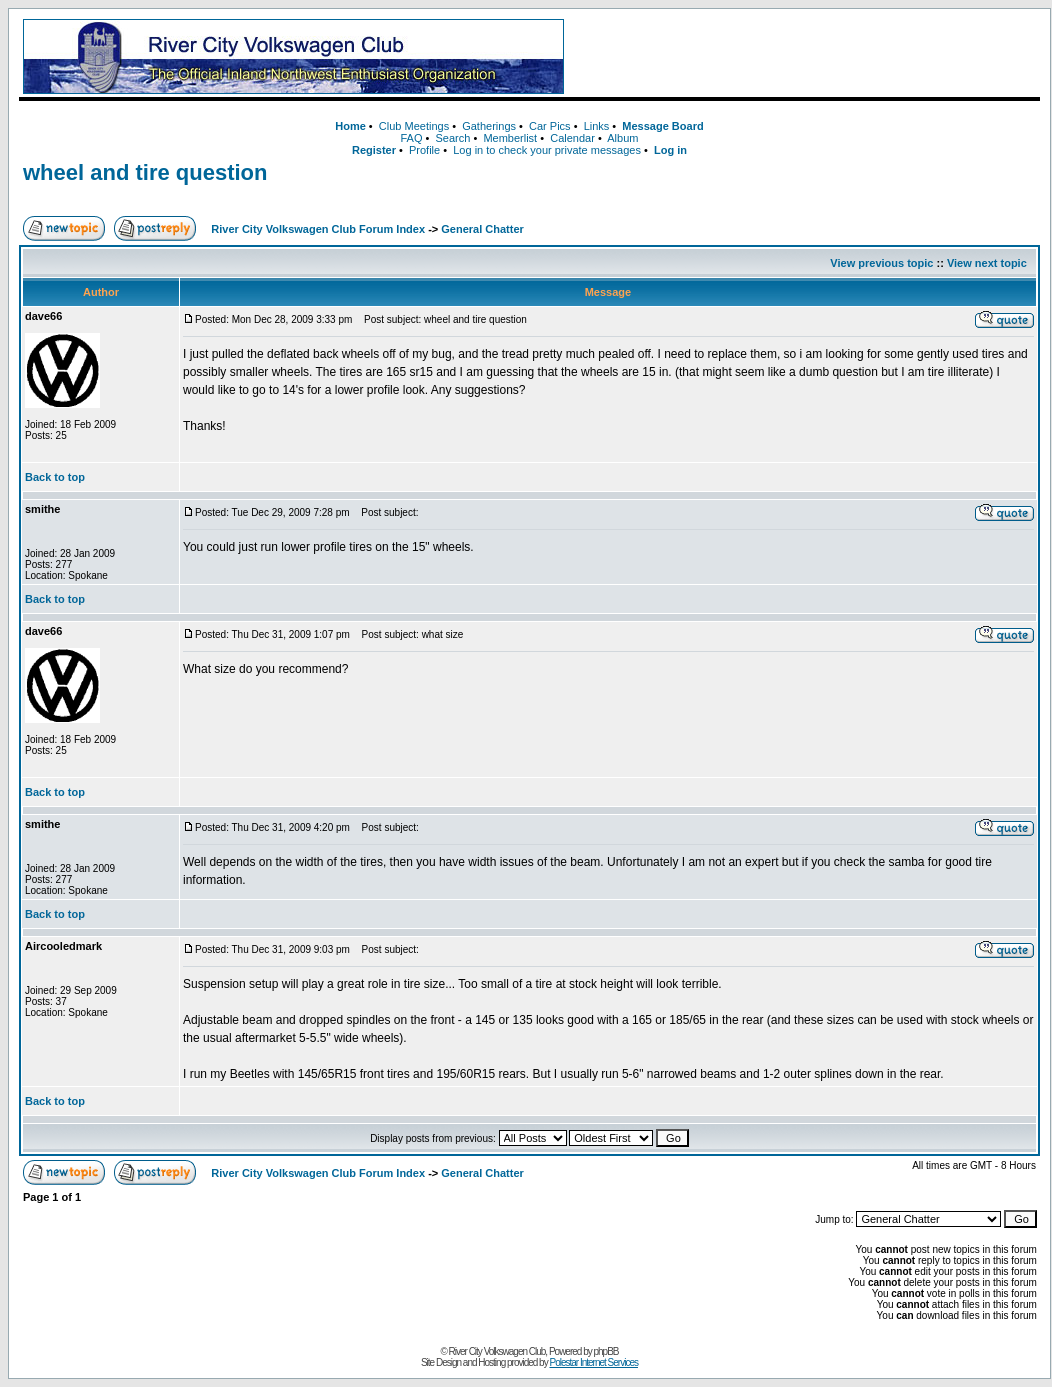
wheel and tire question (145, 172)
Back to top (55, 477)
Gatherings (489, 126)
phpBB (606, 1351)
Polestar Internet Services (593, 1362)
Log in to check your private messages (547, 150)
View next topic (987, 263)
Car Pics (550, 126)
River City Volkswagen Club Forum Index (318, 229)
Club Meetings (414, 126)
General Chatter (482, 229)
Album (622, 138)
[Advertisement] (806, 57)
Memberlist (510, 138)
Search (452, 138)
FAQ (411, 138)
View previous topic (881, 263)
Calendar (572, 138)
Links (597, 126)
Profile (424, 150)
